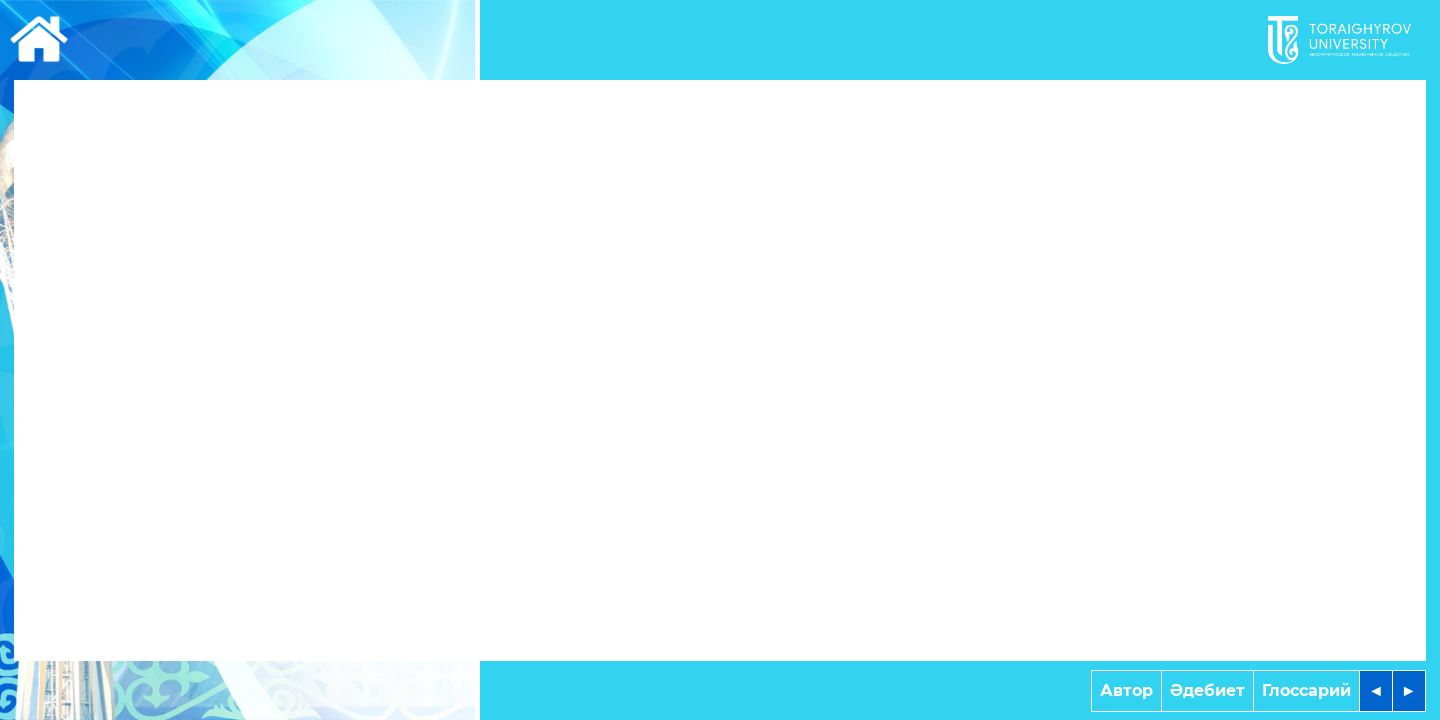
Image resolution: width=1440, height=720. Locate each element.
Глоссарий (1306, 690)
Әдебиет (1207, 690)
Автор (1126, 690)
